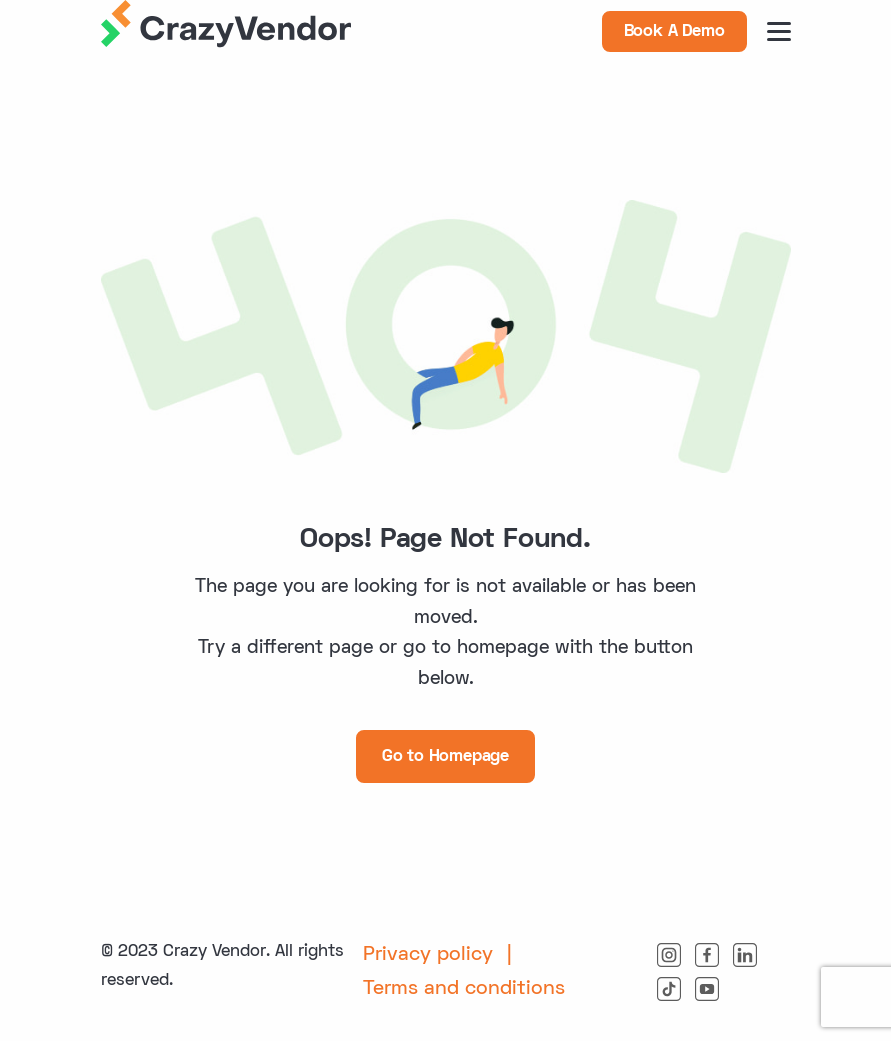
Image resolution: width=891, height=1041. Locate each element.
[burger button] (779, 31)
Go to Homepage (445, 757)
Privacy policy (428, 955)
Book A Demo (674, 32)
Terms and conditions (464, 989)
